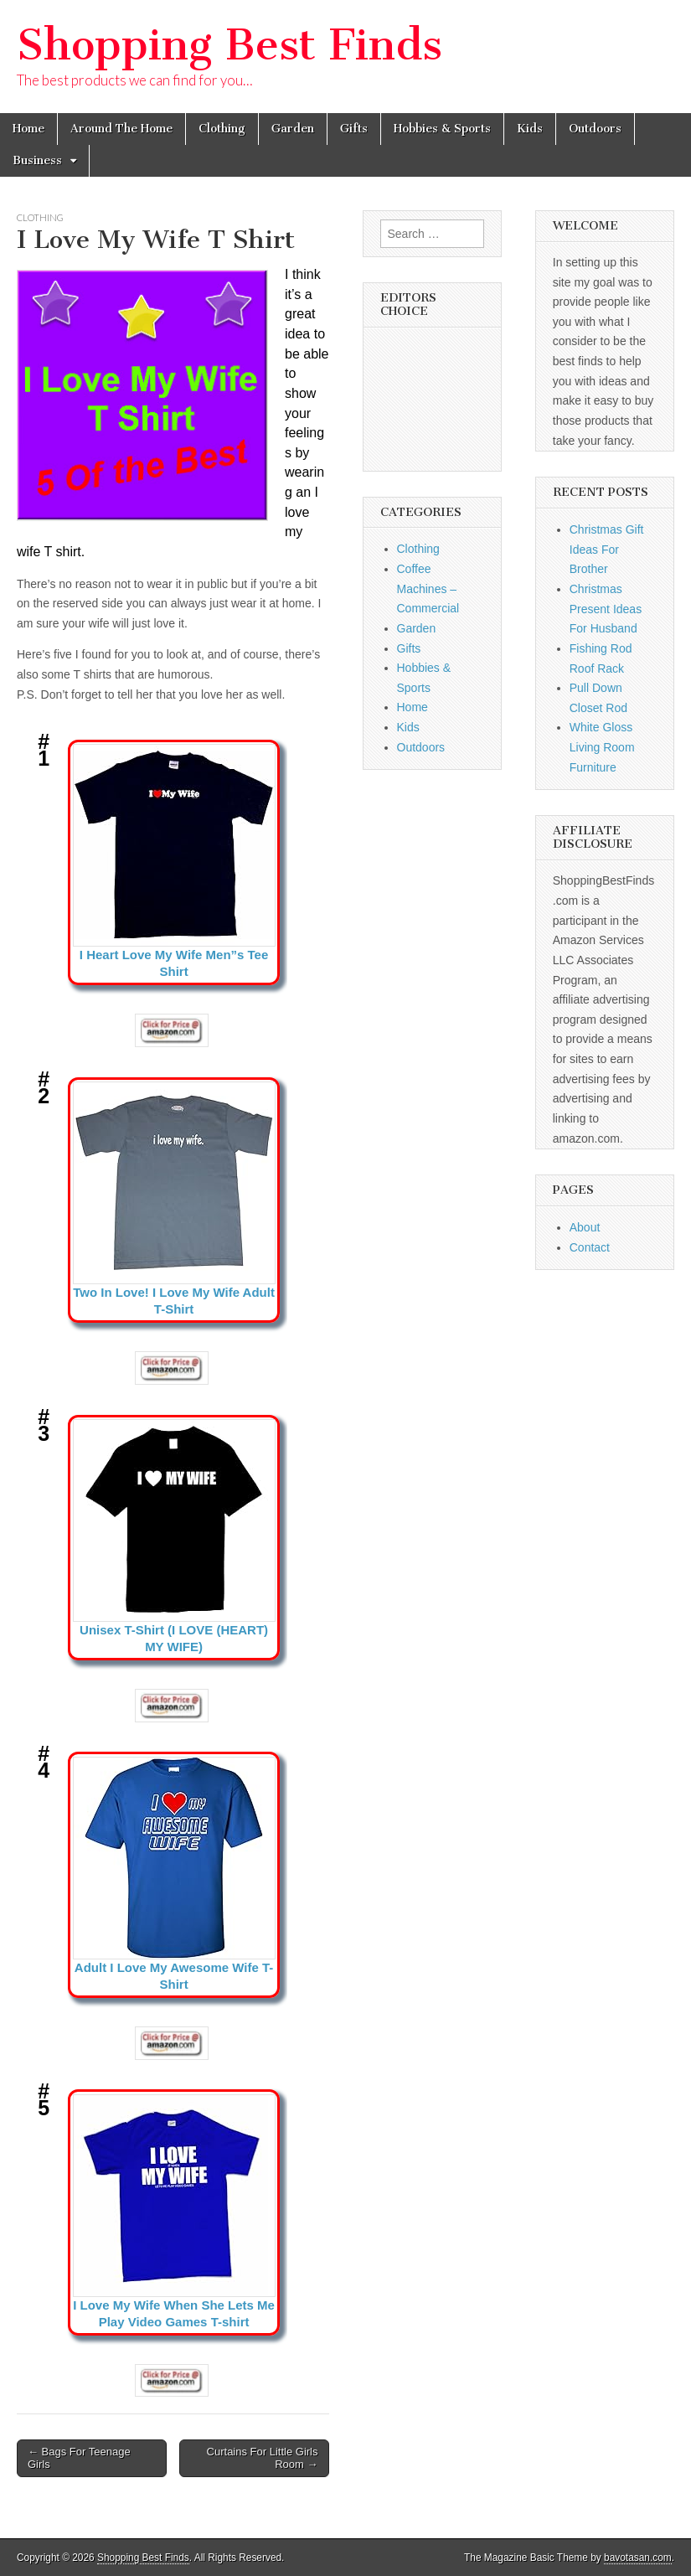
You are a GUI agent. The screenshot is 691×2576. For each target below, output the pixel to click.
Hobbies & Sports (442, 128)
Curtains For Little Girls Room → (262, 2458)
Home (28, 128)
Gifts (354, 128)
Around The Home (121, 128)
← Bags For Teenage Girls (79, 2458)
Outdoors (595, 128)
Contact (590, 1247)
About (585, 1227)
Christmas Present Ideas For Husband (606, 608)
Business (37, 160)
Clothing (222, 128)
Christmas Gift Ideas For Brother (607, 549)
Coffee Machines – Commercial (428, 588)
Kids (530, 128)
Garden (292, 128)
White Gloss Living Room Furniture (602, 746)
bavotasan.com (638, 2557)
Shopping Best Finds (229, 44)
